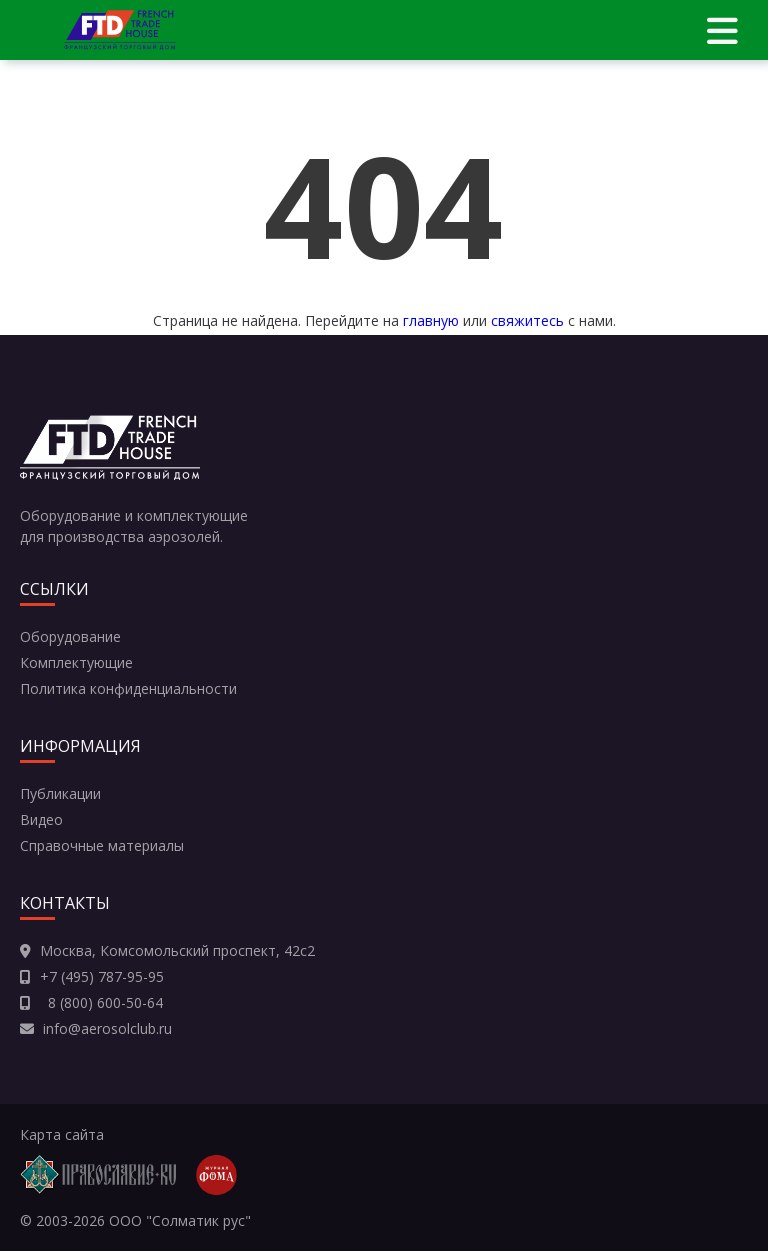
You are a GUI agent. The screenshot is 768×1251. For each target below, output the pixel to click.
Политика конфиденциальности (128, 688)
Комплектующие (76, 662)
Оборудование (70, 636)
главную (431, 320)
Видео (41, 819)
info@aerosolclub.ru (107, 1028)
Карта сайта (62, 1134)
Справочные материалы (102, 845)
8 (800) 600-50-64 (101, 1002)
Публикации (60, 793)
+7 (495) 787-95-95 (102, 976)
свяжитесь (527, 320)
